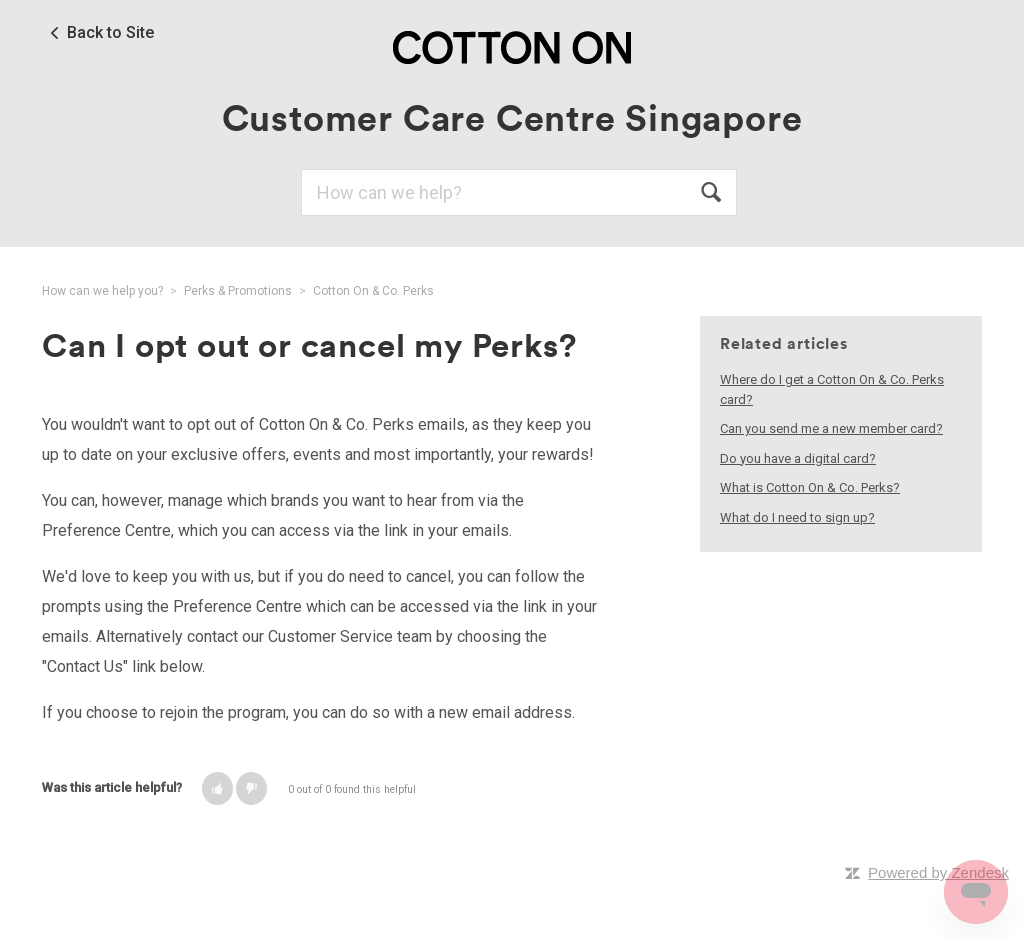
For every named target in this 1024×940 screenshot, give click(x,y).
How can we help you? (102, 291)
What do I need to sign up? (797, 517)
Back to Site (110, 33)
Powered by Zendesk (938, 872)
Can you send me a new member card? (831, 428)
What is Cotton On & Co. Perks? (810, 487)
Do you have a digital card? (798, 458)
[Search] (519, 192)
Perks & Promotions (238, 291)
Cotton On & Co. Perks (373, 291)
